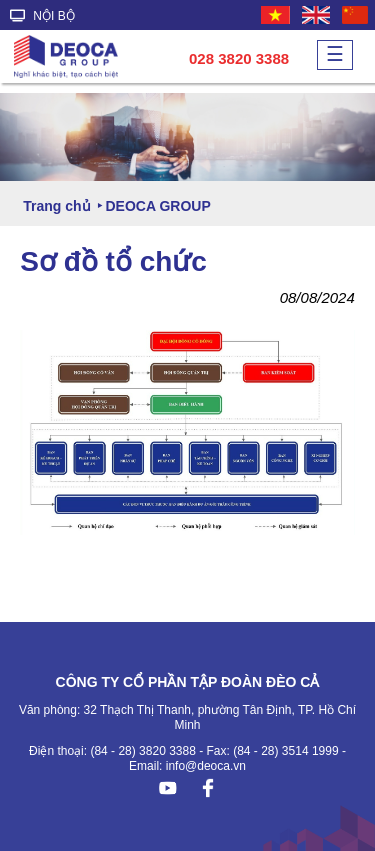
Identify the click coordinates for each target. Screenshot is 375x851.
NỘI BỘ (42, 16)
